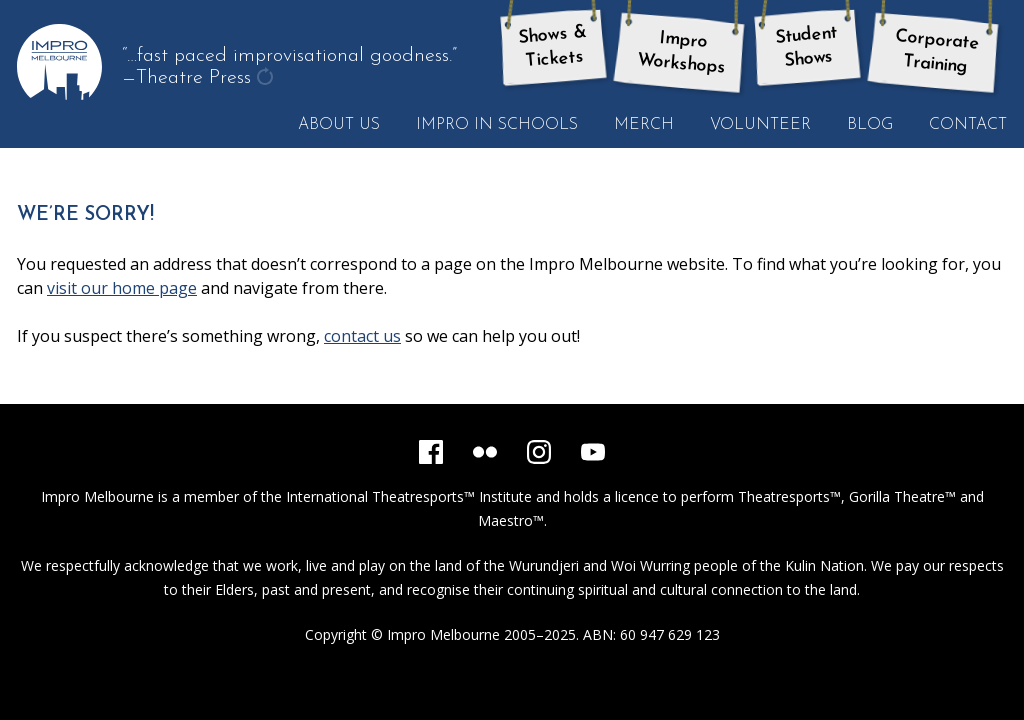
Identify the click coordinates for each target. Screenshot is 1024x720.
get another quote (267, 79)
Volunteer (760, 125)
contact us (362, 336)
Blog (870, 125)
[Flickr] (485, 452)
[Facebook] (431, 452)
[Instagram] (539, 452)
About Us (339, 125)
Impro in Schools (497, 125)
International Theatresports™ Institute (409, 496)
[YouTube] (593, 452)
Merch (644, 125)
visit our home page (122, 288)
